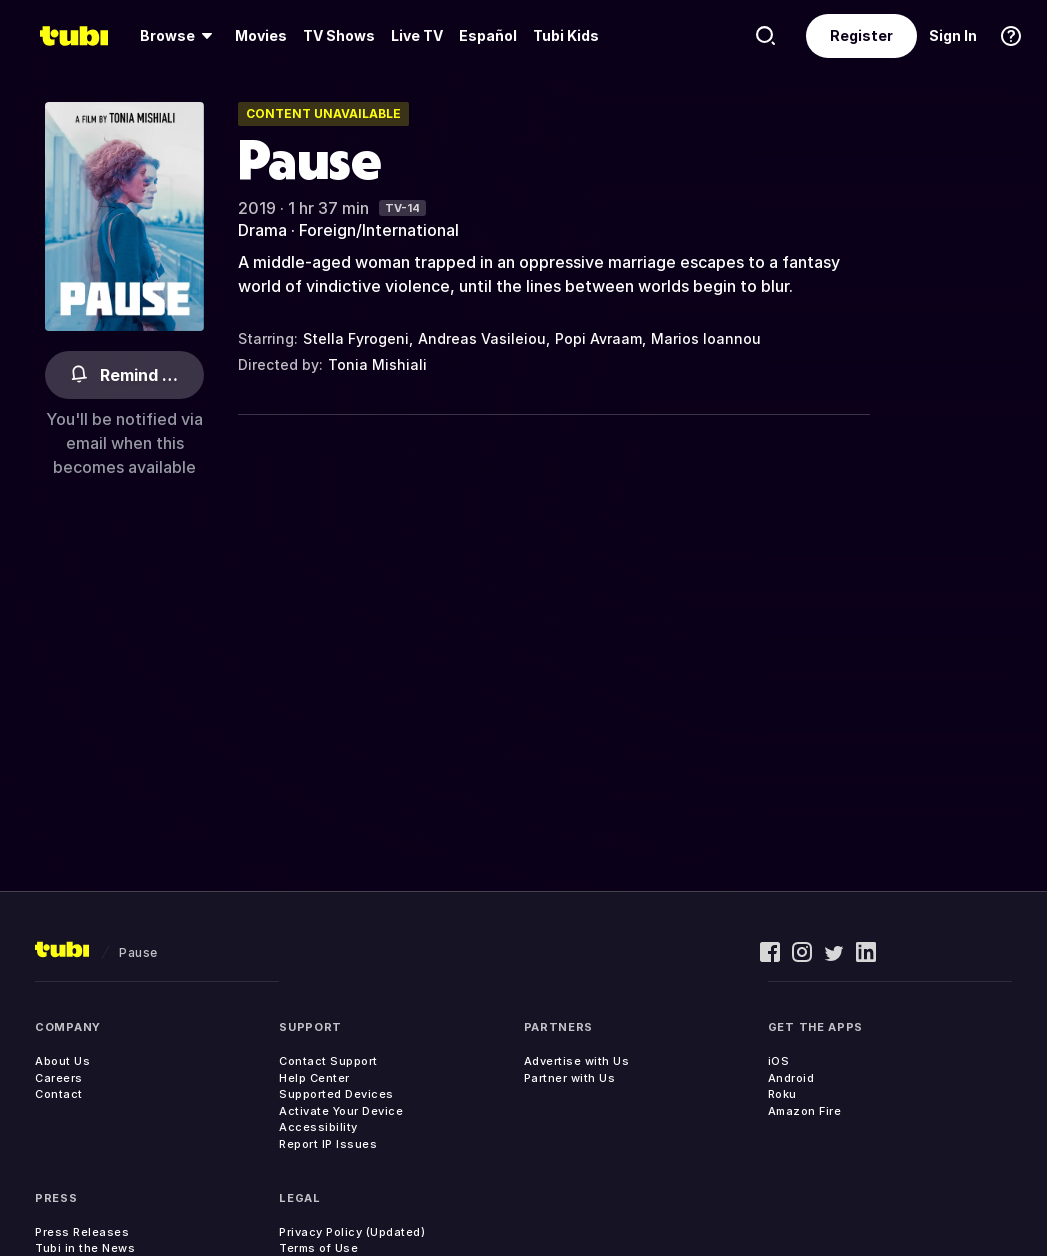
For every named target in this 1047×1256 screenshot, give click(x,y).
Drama (262, 230)
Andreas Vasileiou (482, 338)
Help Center (314, 1078)
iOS (779, 1061)
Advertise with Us (577, 1061)
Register (861, 35)
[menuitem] (179, 36)
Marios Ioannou (706, 338)
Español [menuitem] (488, 35)
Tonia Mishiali (377, 364)
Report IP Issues (328, 1144)
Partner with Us (570, 1078)
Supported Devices (336, 1094)
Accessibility (318, 1127)
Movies (261, 35)
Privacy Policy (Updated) (352, 1232)
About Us (62, 1061)
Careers (59, 1078)
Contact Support (328, 1061)
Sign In (953, 35)
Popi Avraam (598, 338)
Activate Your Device (341, 1111)
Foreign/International (379, 230)
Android (791, 1078)
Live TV (417, 35)
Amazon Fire (805, 1111)
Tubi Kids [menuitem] (566, 35)
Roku (782, 1094)
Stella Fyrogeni (356, 338)
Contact (59, 1094)
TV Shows (339, 35)
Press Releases (82, 1232)
